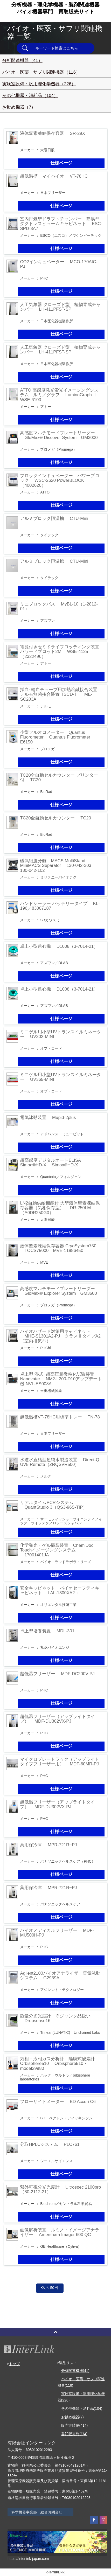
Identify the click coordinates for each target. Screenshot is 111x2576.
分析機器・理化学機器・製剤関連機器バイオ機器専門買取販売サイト (55, 8)
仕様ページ (61, 163)
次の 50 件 (50, 2288)
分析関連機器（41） (22, 60)
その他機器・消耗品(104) (81, 2408)
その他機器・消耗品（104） (30, 95)
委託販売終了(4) (74, 2434)
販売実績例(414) (74, 2425)
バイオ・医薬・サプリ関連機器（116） (41, 72)
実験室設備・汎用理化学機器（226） (39, 83)
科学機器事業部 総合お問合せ (36, 2512)
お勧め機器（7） (19, 107)
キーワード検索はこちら (56, 48)
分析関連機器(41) (75, 2371)
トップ (14, 2364)
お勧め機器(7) (72, 2417)
